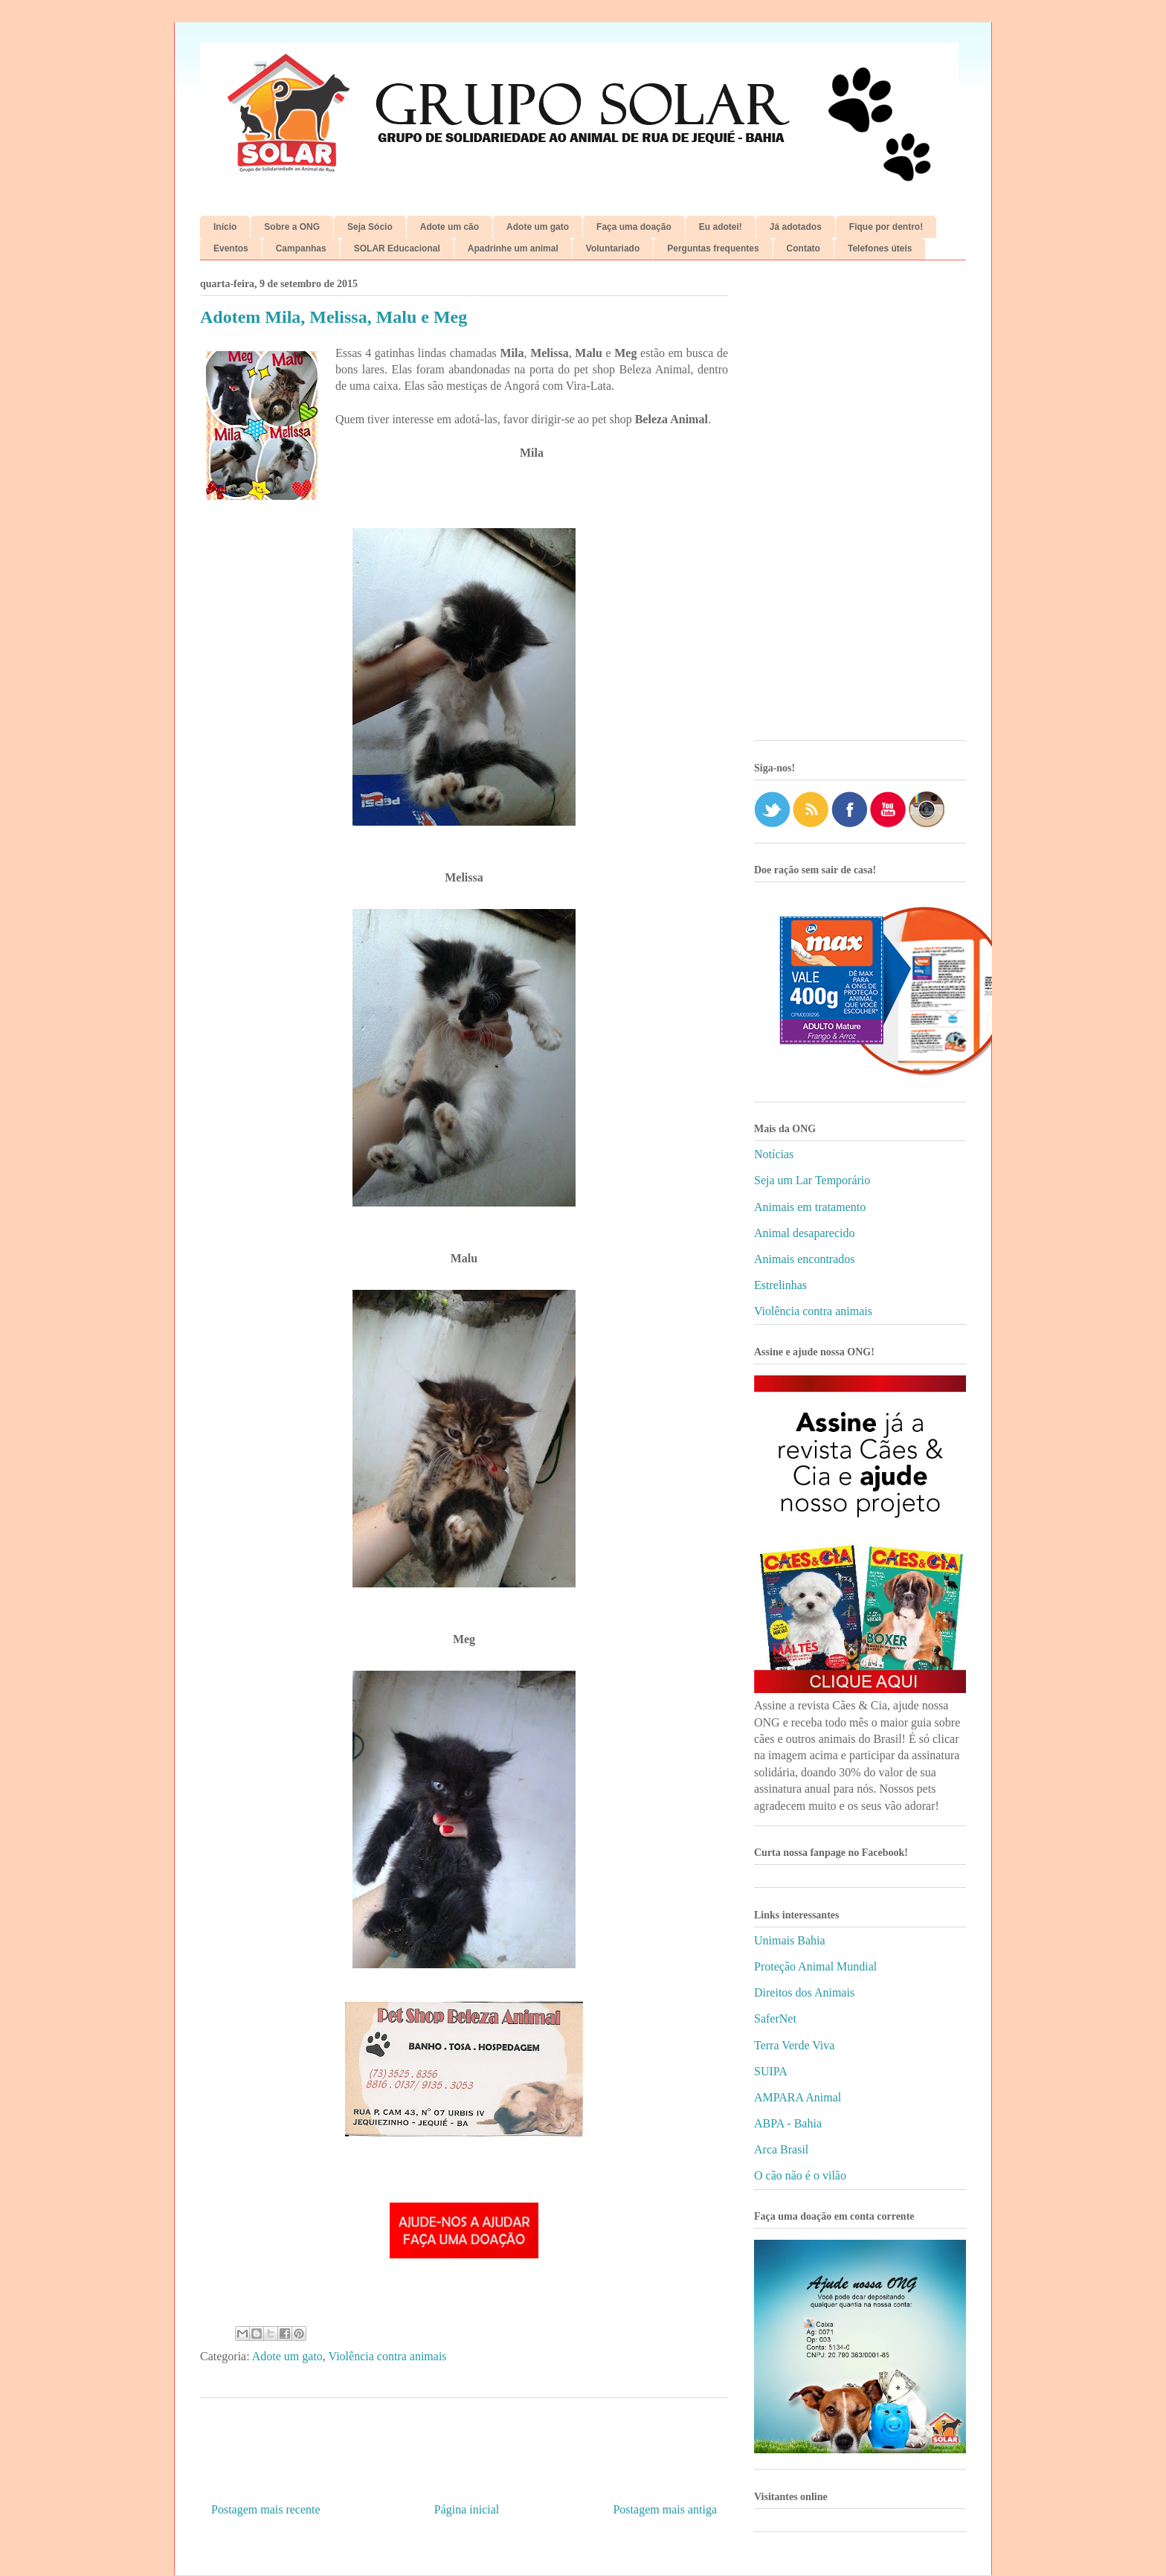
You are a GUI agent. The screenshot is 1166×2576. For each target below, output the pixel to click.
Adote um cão (449, 227)
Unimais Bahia (789, 1940)
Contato (803, 248)
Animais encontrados (804, 1259)
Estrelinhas (780, 1285)
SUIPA (770, 2071)
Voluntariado (613, 248)
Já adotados (796, 227)
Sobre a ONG (292, 227)
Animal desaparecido (804, 1233)
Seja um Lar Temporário (812, 1180)
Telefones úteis (880, 248)
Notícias (773, 1154)
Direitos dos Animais (804, 1992)
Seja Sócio (370, 227)
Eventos (230, 248)
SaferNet (775, 2018)
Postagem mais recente (266, 2509)
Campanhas (301, 248)
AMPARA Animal (797, 2097)
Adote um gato (537, 227)
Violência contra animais (388, 2356)
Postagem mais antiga (665, 2509)
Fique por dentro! (886, 227)
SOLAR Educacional (397, 248)
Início (224, 227)
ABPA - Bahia (788, 2123)
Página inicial (467, 2509)
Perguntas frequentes (712, 248)
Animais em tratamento (810, 1207)
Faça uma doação (633, 227)
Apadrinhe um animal (513, 248)
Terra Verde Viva (794, 2045)
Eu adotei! (720, 227)
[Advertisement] (860, 506)
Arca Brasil (781, 2149)
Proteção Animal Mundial (815, 1966)
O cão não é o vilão (800, 2175)
